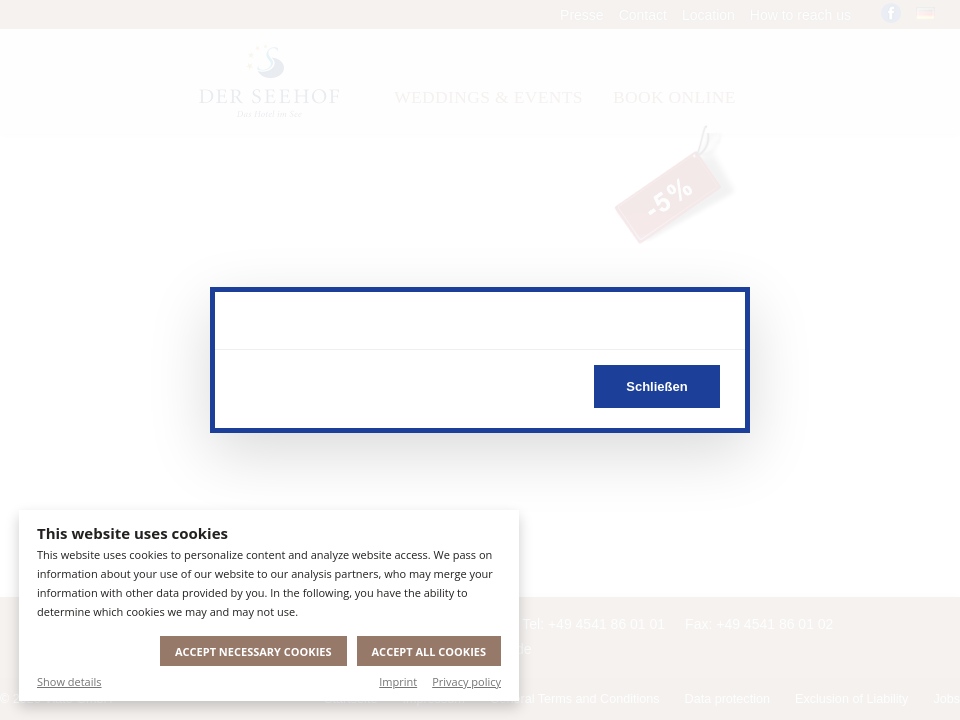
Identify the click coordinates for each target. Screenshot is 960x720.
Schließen (656, 386)
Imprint (398, 681)
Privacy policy (466, 681)
